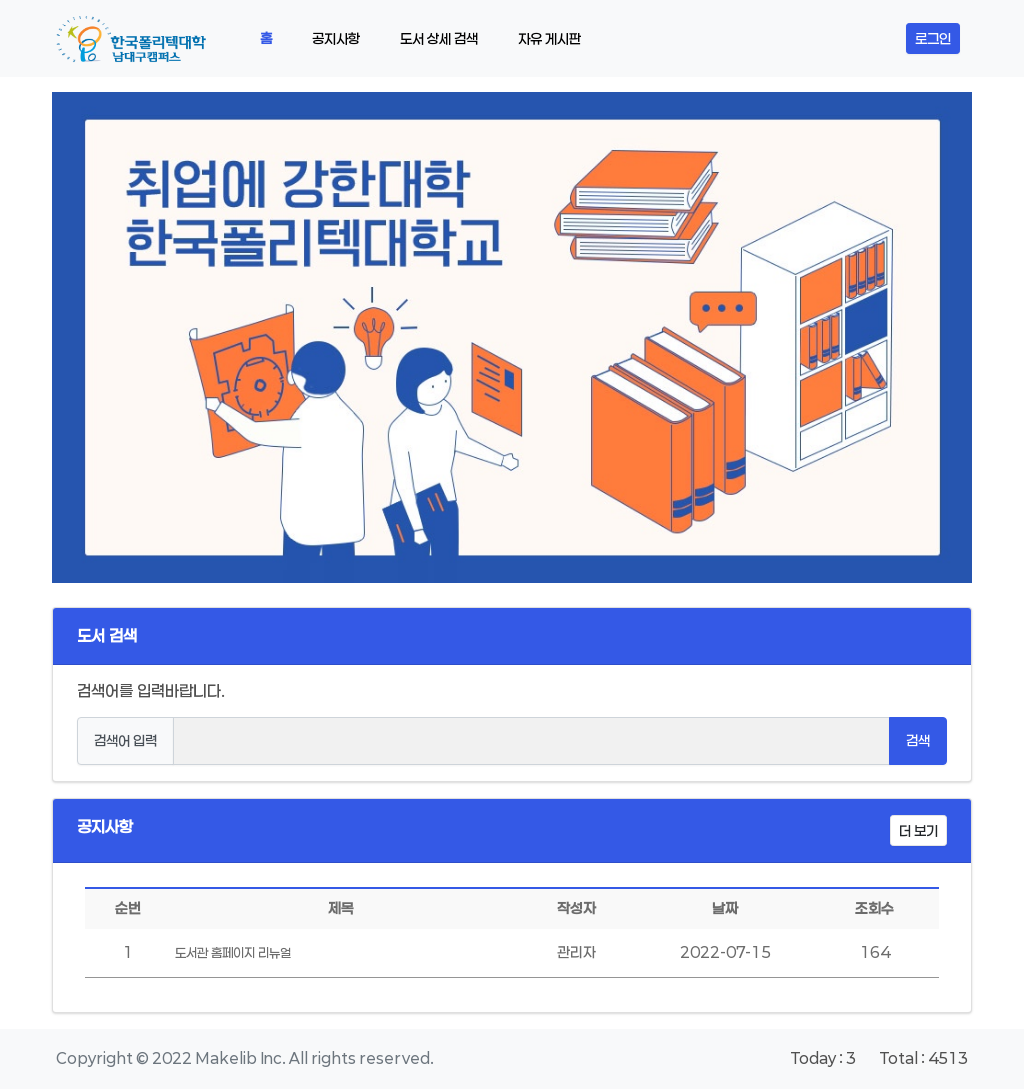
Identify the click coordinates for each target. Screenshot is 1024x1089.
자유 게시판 (549, 38)
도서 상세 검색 (439, 38)
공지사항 (336, 38)
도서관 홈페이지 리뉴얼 (233, 953)
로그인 (933, 38)
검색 (918, 740)
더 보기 (918, 830)
